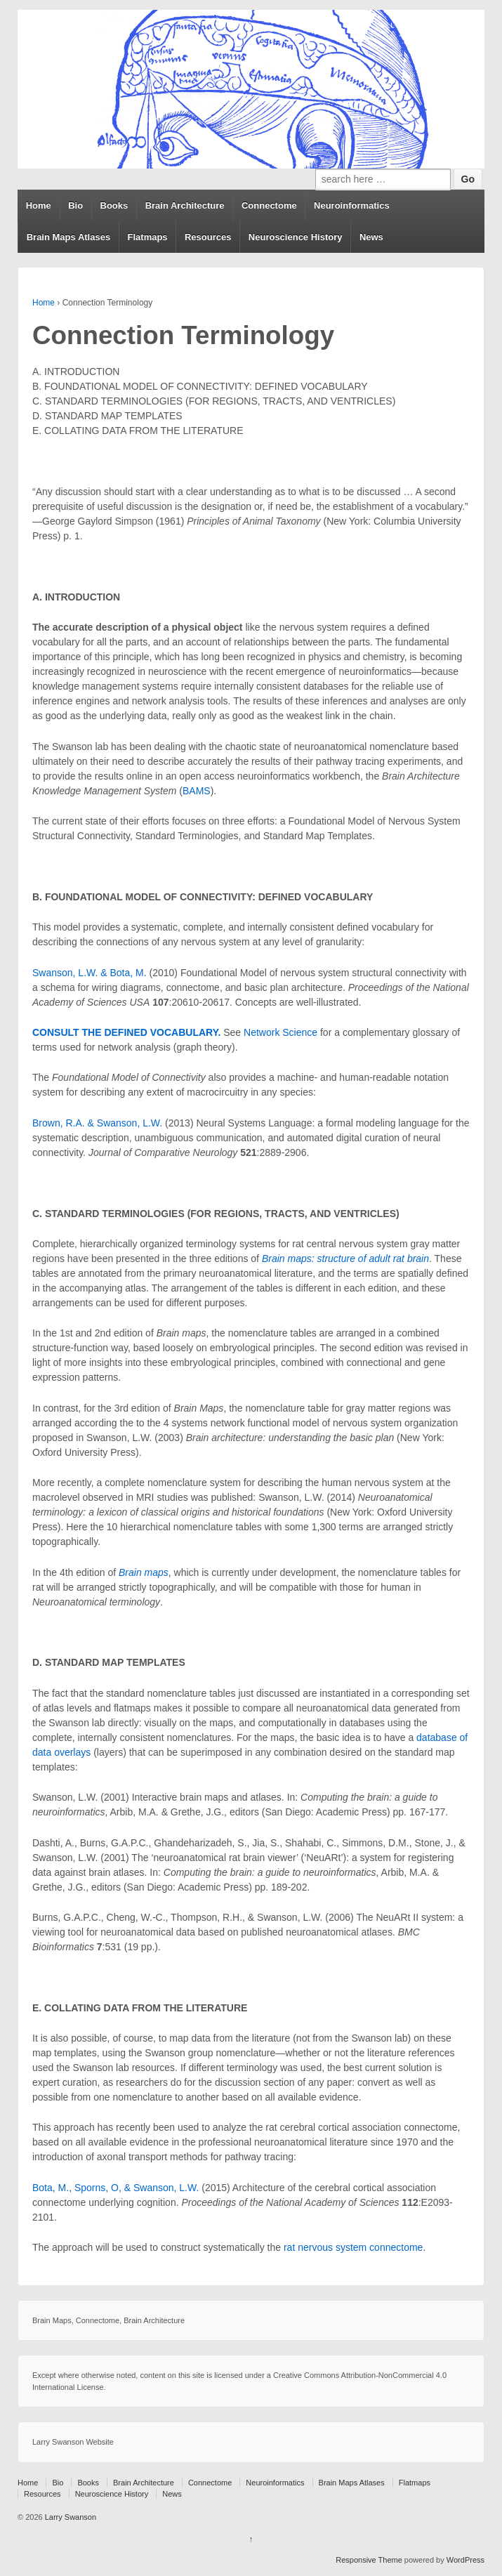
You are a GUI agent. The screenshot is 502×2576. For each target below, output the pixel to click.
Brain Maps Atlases (68, 237)
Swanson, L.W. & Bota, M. (89, 972)
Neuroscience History (296, 237)
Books (114, 205)
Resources (208, 237)
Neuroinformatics (352, 205)
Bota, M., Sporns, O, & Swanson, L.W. (115, 2187)
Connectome (269, 205)
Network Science (280, 1032)
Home (38, 205)
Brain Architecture (185, 205)
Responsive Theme (369, 2560)
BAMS (197, 790)
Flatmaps (148, 237)
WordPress (465, 2560)
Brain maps (144, 1572)
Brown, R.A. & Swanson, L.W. (97, 1123)
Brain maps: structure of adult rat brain (345, 1258)
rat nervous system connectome (353, 2247)
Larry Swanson (69, 2517)
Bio (75, 205)
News (371, 237)
